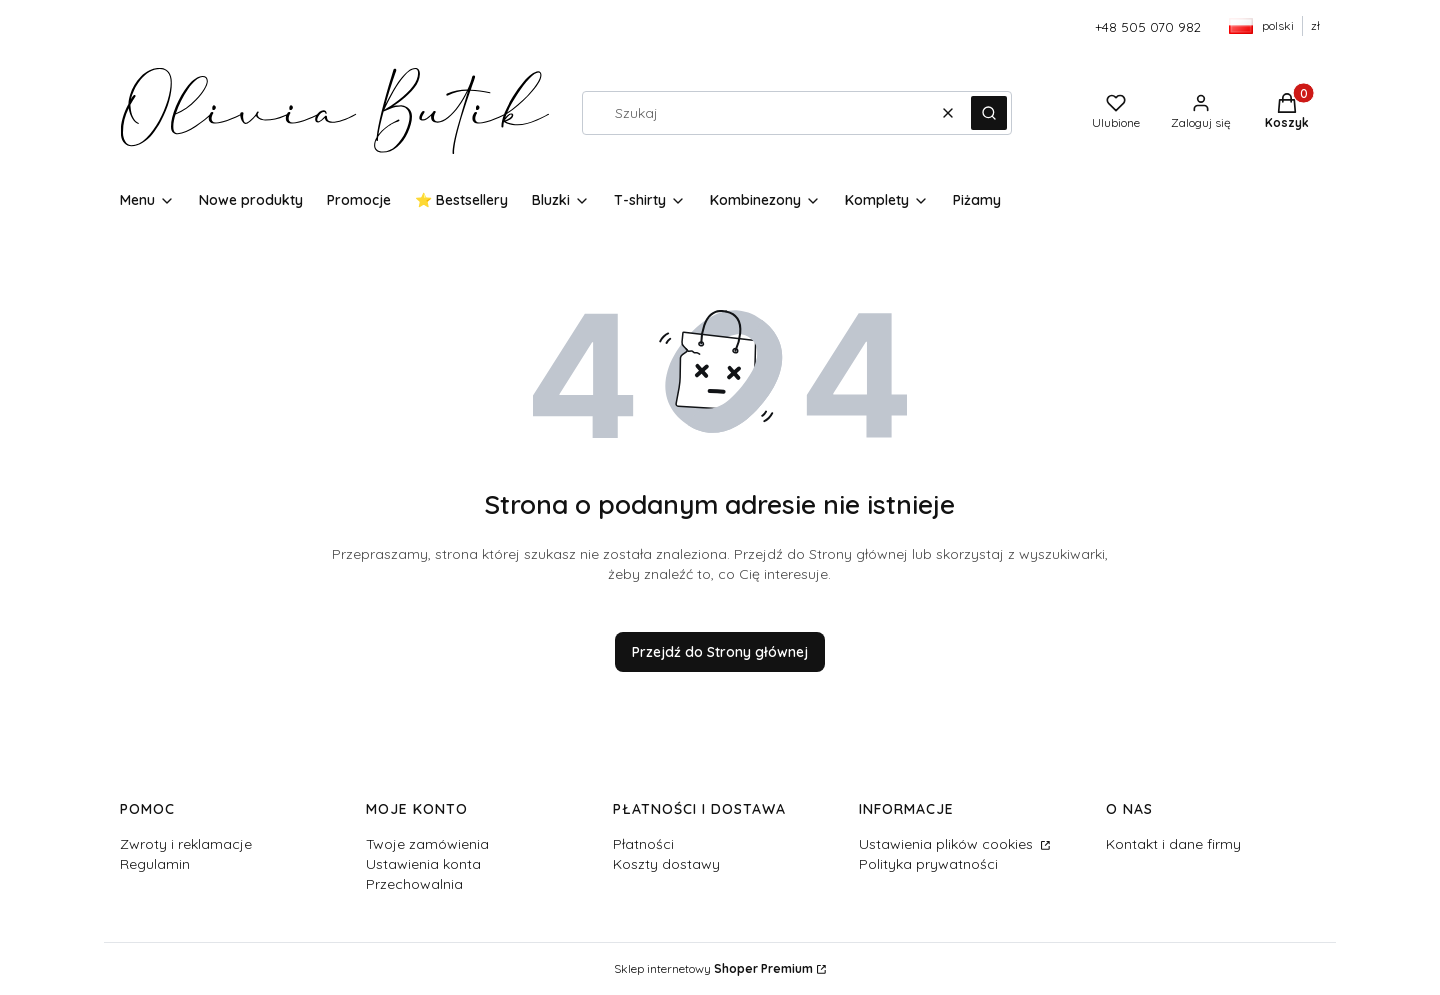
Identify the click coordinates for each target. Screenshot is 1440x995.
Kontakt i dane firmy (1173, 844)
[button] (989, 113)
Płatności (643, 844)
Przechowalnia (414, 884)
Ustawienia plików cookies (948, 844)
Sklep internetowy (713, 968)
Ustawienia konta (423, 864)
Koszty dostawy (666, 864)
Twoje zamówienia (427, 844)
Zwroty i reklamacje (186, 844)
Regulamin (155, 864)
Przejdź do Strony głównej (720, 652)
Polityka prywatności (928, 864)
